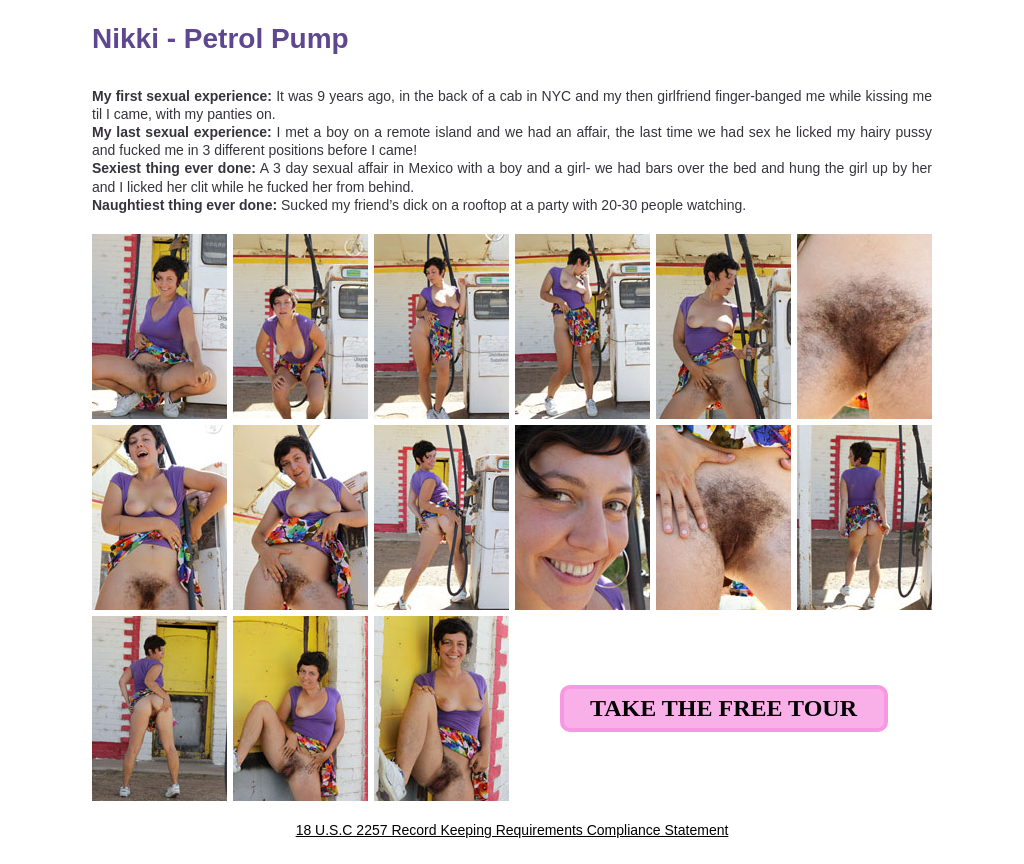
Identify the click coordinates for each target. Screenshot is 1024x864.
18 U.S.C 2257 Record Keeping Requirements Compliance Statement (512, 830)
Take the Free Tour (723, 708)
